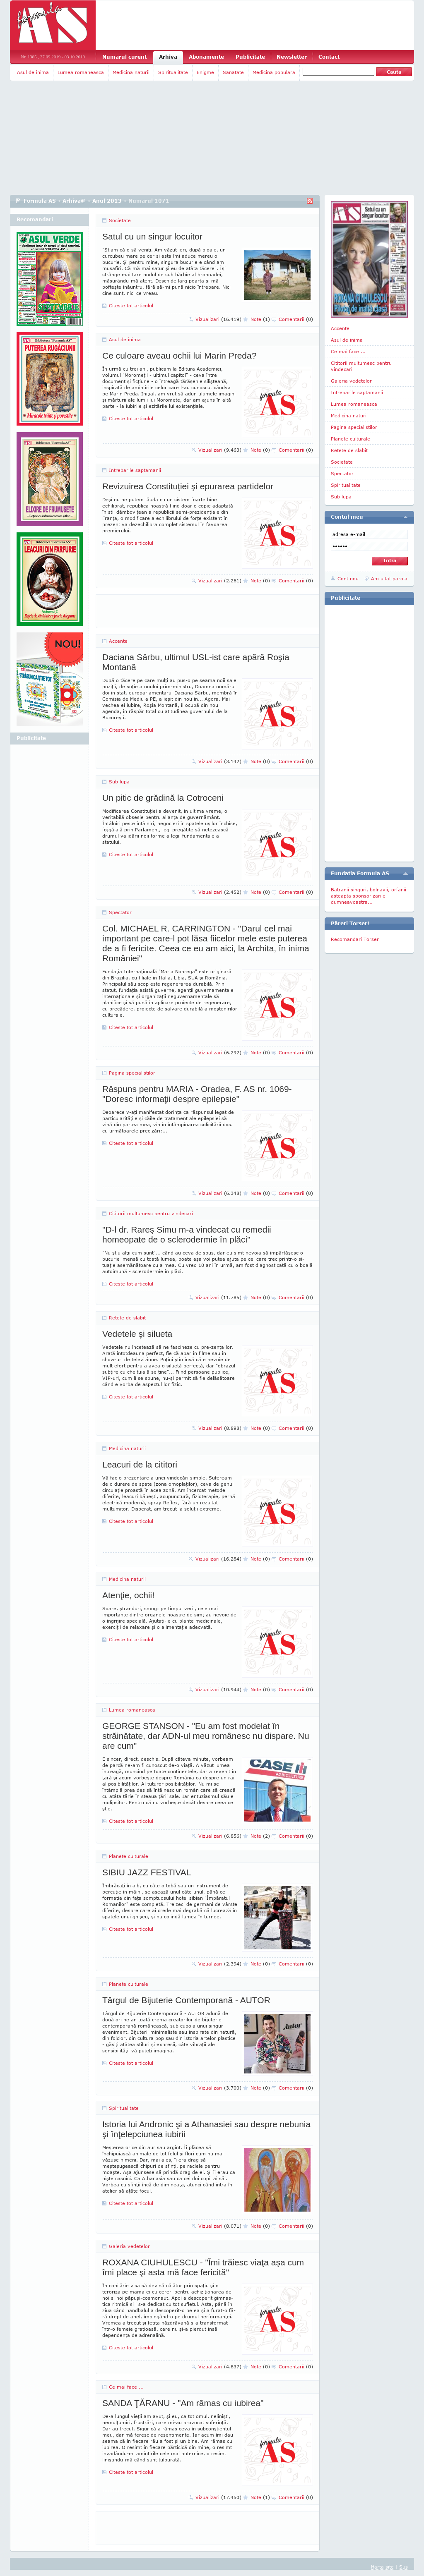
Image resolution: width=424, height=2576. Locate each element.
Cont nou (348, 578)
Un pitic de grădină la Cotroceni (163, 797)
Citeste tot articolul (131, 305)
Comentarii (296, 319)
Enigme (205, 72)
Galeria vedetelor (129, 2246)
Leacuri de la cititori (139, 1464)
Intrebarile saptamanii (135, 470)
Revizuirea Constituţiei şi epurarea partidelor (187, 486)
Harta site (382, 2566)
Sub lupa (119, 781)
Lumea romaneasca (81, 72)
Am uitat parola (389, 578)
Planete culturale (128, 1856)
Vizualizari (218, 319)
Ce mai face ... (126, 2386)
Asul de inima (33, 72)
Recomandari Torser (355, 939)
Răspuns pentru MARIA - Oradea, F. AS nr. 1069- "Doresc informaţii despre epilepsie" (197, 1094)
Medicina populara (274, 72)
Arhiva (168, 57)
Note (260, 319)
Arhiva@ (74, 201)
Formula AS (40, 201)
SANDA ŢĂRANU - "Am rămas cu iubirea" (183, 2403)
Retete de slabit (127, 1317)
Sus (403, 2566)
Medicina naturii (131, 72)
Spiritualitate (173, 72)
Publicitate (250, 57)
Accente (118, 641)
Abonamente (206, 57)
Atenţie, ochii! (128, 1595)
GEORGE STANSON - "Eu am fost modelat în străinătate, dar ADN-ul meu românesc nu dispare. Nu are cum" (205, 1735)
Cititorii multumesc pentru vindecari (151, 1213)
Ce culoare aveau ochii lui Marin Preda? (179, 355)
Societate (120, 220)
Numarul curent (124, 57)
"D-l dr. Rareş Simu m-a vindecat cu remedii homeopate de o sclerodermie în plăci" (186, 1234)
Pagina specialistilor (132, 1072)
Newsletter (292, 57)
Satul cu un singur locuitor (152, 236)
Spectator (120, 912)
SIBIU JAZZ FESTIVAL (146, 1872)
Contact (329, 57)
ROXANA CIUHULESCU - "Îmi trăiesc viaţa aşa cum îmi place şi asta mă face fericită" (203, 2267)
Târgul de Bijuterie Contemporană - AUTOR (186, 2000)
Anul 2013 (107, 201)
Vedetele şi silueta (137, 1333)
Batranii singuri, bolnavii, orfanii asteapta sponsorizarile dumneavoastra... (368, 896)
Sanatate (233, 72)
